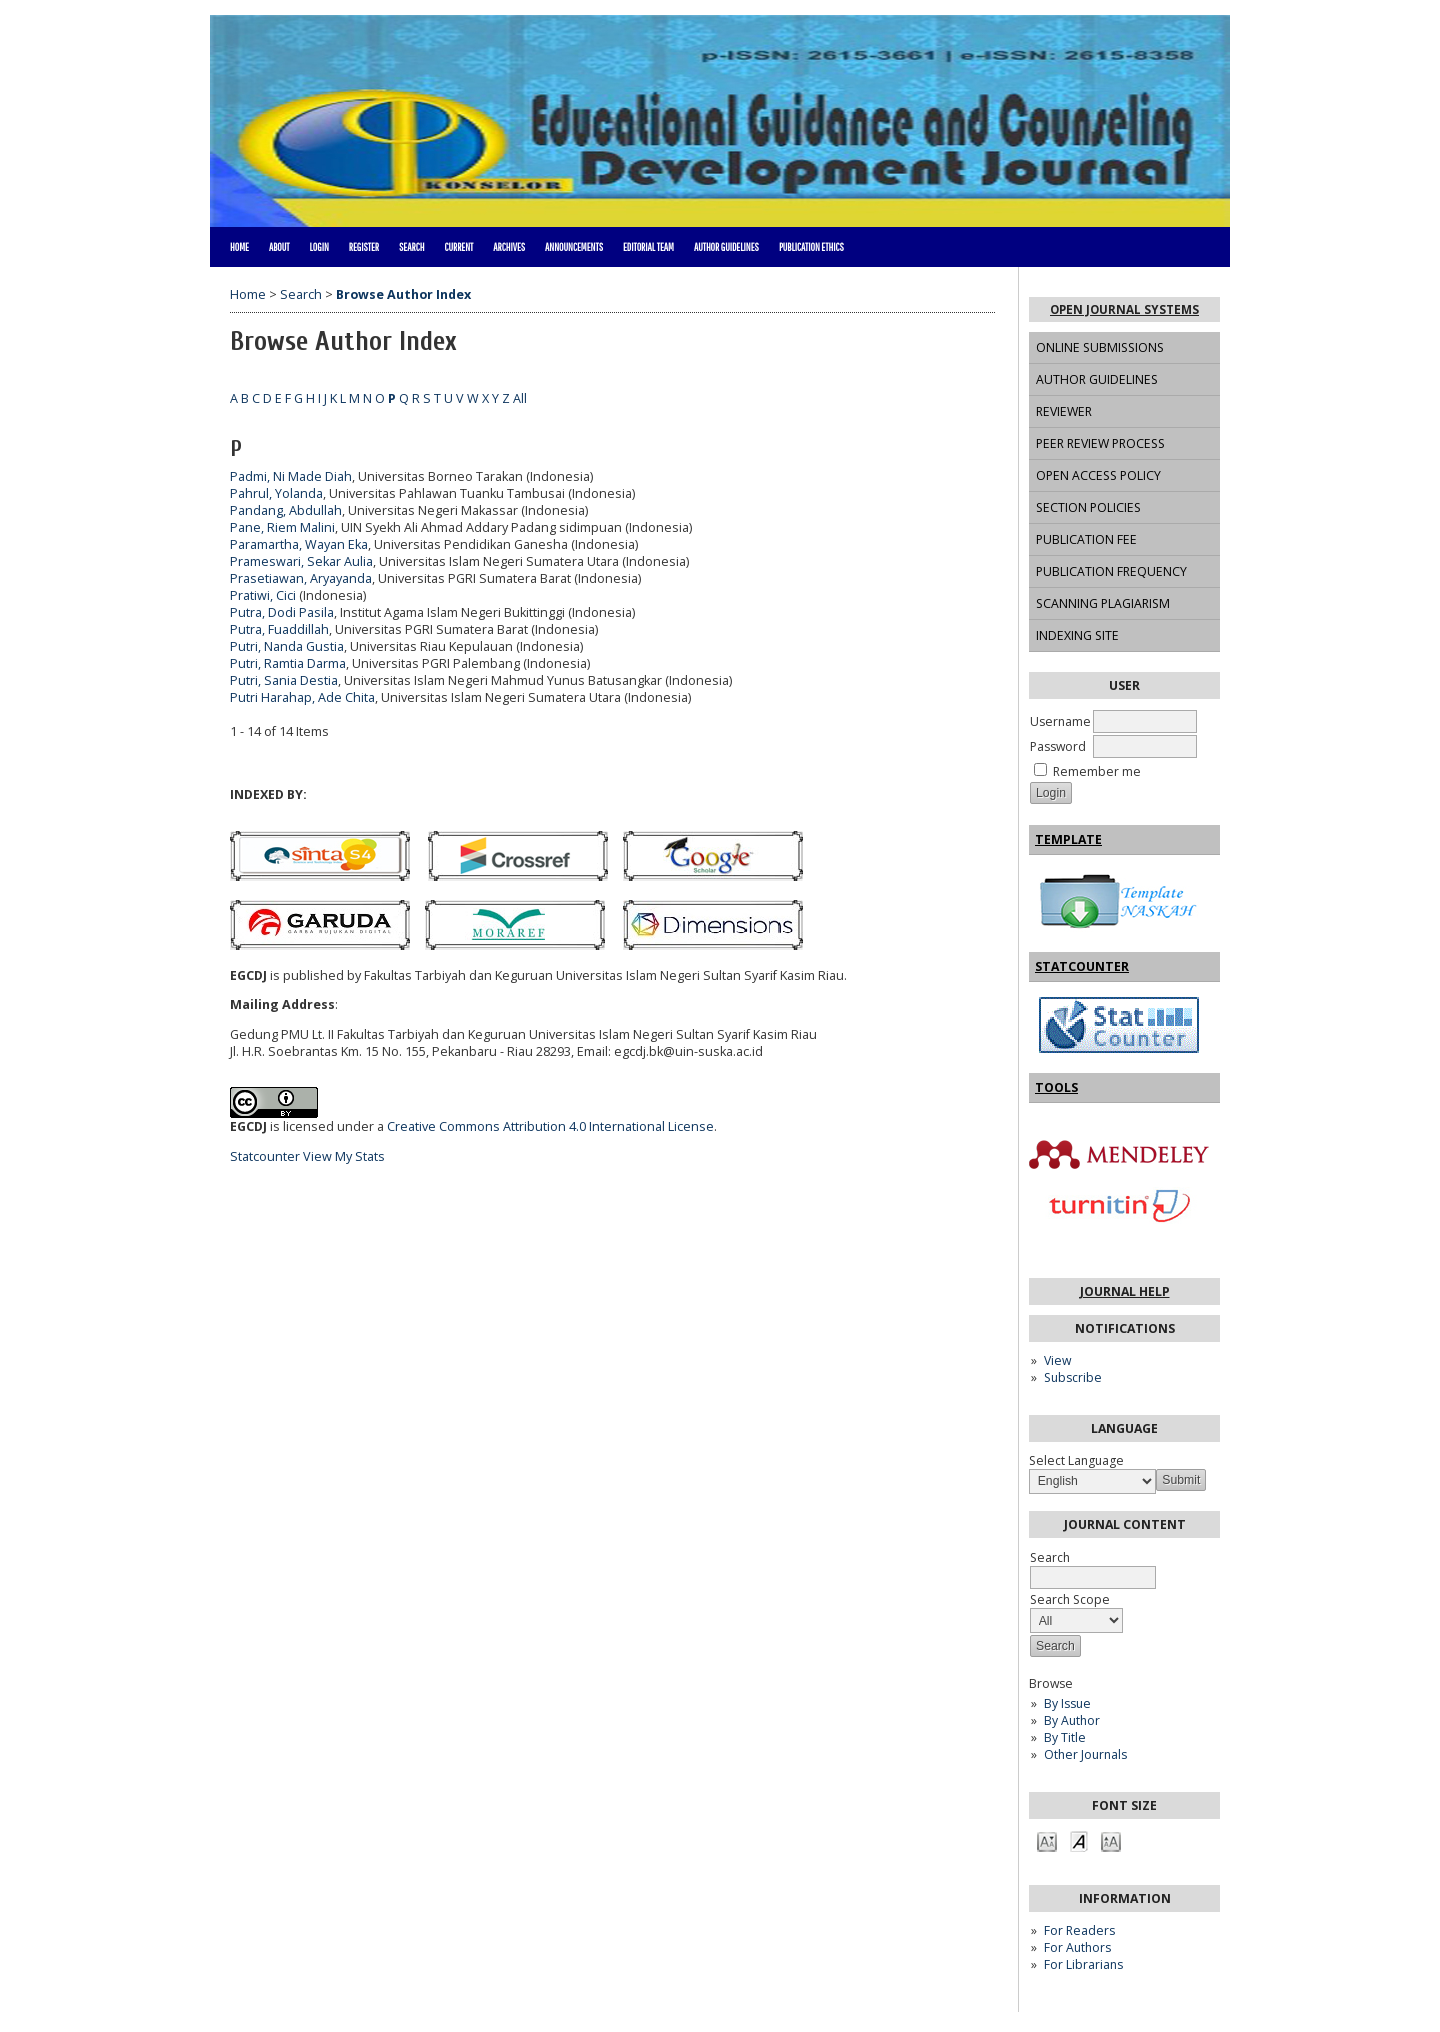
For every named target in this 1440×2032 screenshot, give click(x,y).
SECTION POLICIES (1088, 507)
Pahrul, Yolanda (276, 493)
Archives (509, 247)
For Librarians (1083, 1964)
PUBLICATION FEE (1086, 539)
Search (411, 247)
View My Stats (344, 1156)
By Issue (1067, 1703)
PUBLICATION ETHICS (811, 247)
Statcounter (265, 1156)
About (279, 247)
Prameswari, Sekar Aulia (301, 561)
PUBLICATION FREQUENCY (1111, 571)
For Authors (1077, 1947)
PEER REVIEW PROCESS (1100, 443)
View (1057, 1360)
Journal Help (1125, 1291)
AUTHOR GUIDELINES (1097, 379)
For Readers (1079, 1930)
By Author (1072, 1720)
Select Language (1076, 1460)
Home (239, 247)
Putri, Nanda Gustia (287, 646)
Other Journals (1085, 1754)
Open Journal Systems (1124, 309)
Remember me (1097, 771)
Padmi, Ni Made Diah (291, 476)
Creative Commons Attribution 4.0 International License (550, 1126)
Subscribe (1073, 1377)
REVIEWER (1064, 411)
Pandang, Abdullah (286, 510)
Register (364, 247)
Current (458, 247)
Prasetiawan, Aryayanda (301, 578)
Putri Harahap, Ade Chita (302, 697)
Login (318, 247)
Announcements (574, 247)
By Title (1065, 1737)
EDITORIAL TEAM (648, 247)
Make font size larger (1111, 1840)
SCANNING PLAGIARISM (1103, 603)
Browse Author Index (403, 294)
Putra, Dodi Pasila (282, 612)
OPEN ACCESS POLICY (1098, 475)
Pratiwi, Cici (263, 595)
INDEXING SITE (1077, 635)
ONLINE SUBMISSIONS (1100, 347)
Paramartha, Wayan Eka (299, 544)
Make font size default (1079, 1840)
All (520, 398)
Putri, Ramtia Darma (288, 663)
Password (1058, 746)
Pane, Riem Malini (282, 527)
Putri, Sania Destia (284, 680)
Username (1060, 721)
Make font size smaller (1047, 1840)
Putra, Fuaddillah (279, 629)
